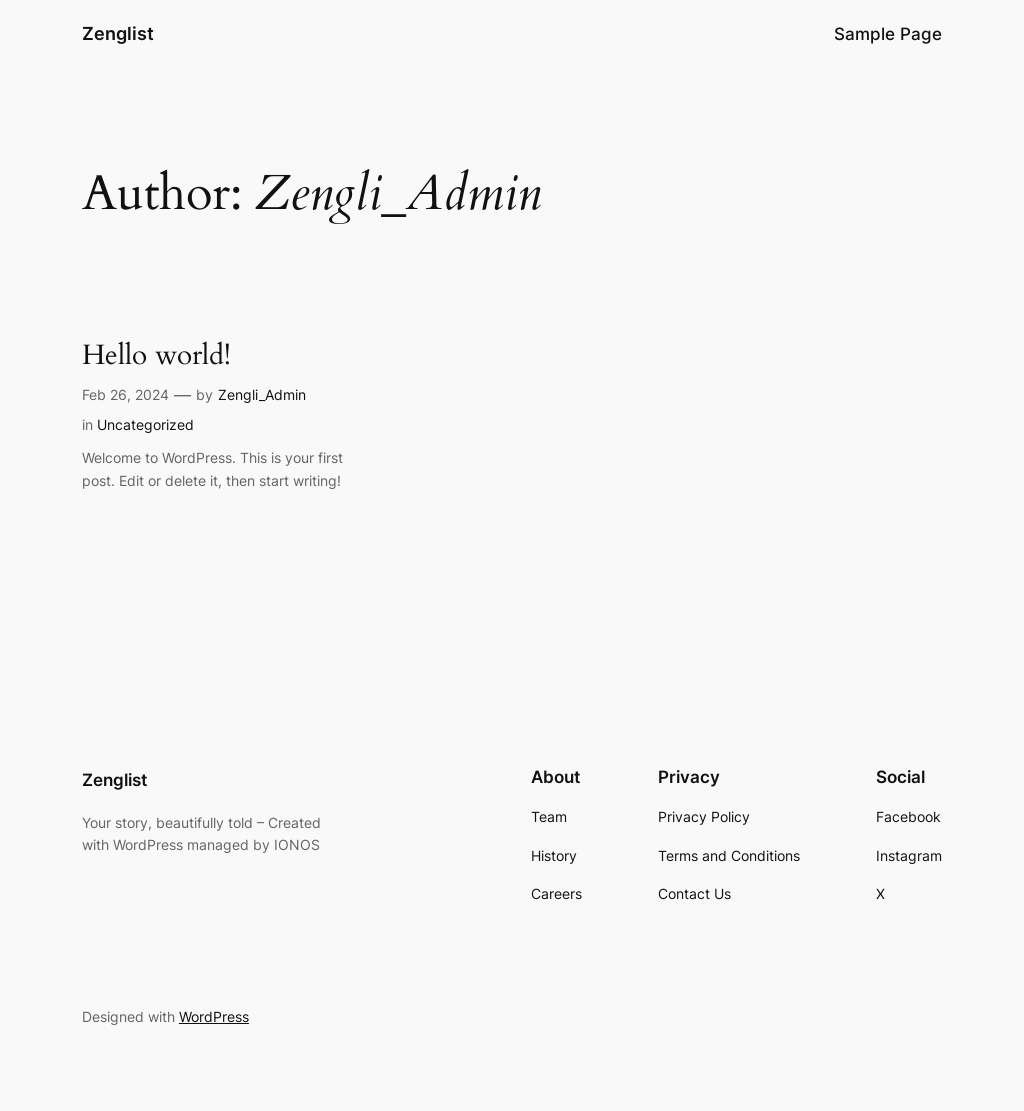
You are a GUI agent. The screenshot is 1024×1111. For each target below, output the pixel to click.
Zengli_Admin (262, 394)
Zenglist (118, 33)
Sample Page (888, 34)
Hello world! (156, 355)
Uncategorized (145, 424)
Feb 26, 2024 (125, 394)
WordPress (214, 1016)
